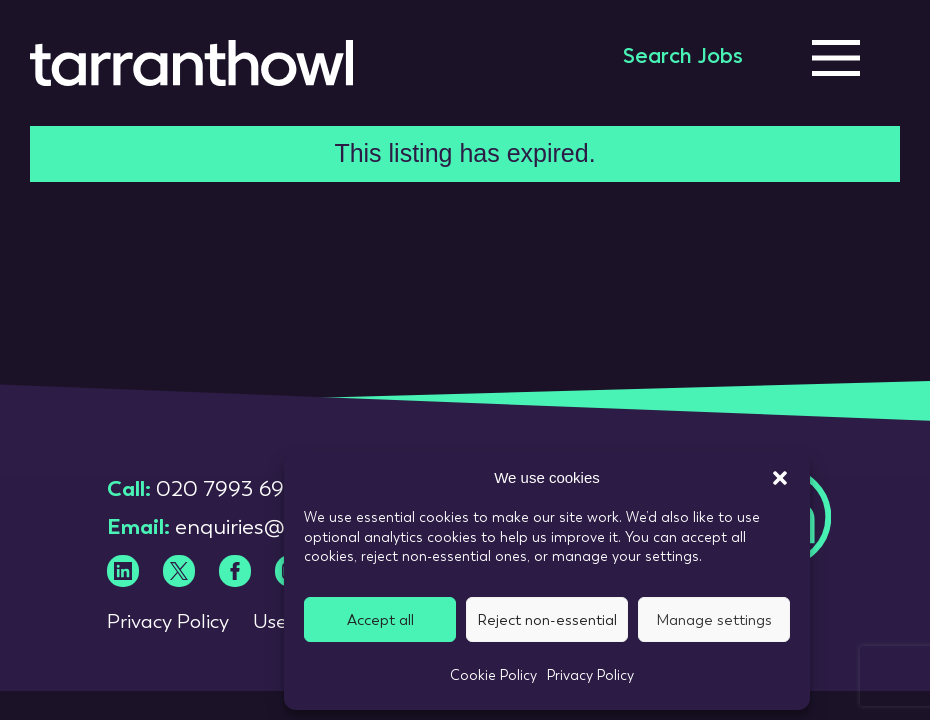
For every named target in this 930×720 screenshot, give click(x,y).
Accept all (380, 620)
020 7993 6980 (234, 488)
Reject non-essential (547, 620)
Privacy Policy (590, 675)
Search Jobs (683, 58)
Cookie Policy (493, 675)
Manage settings (714, 620)
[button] (780, 478)
